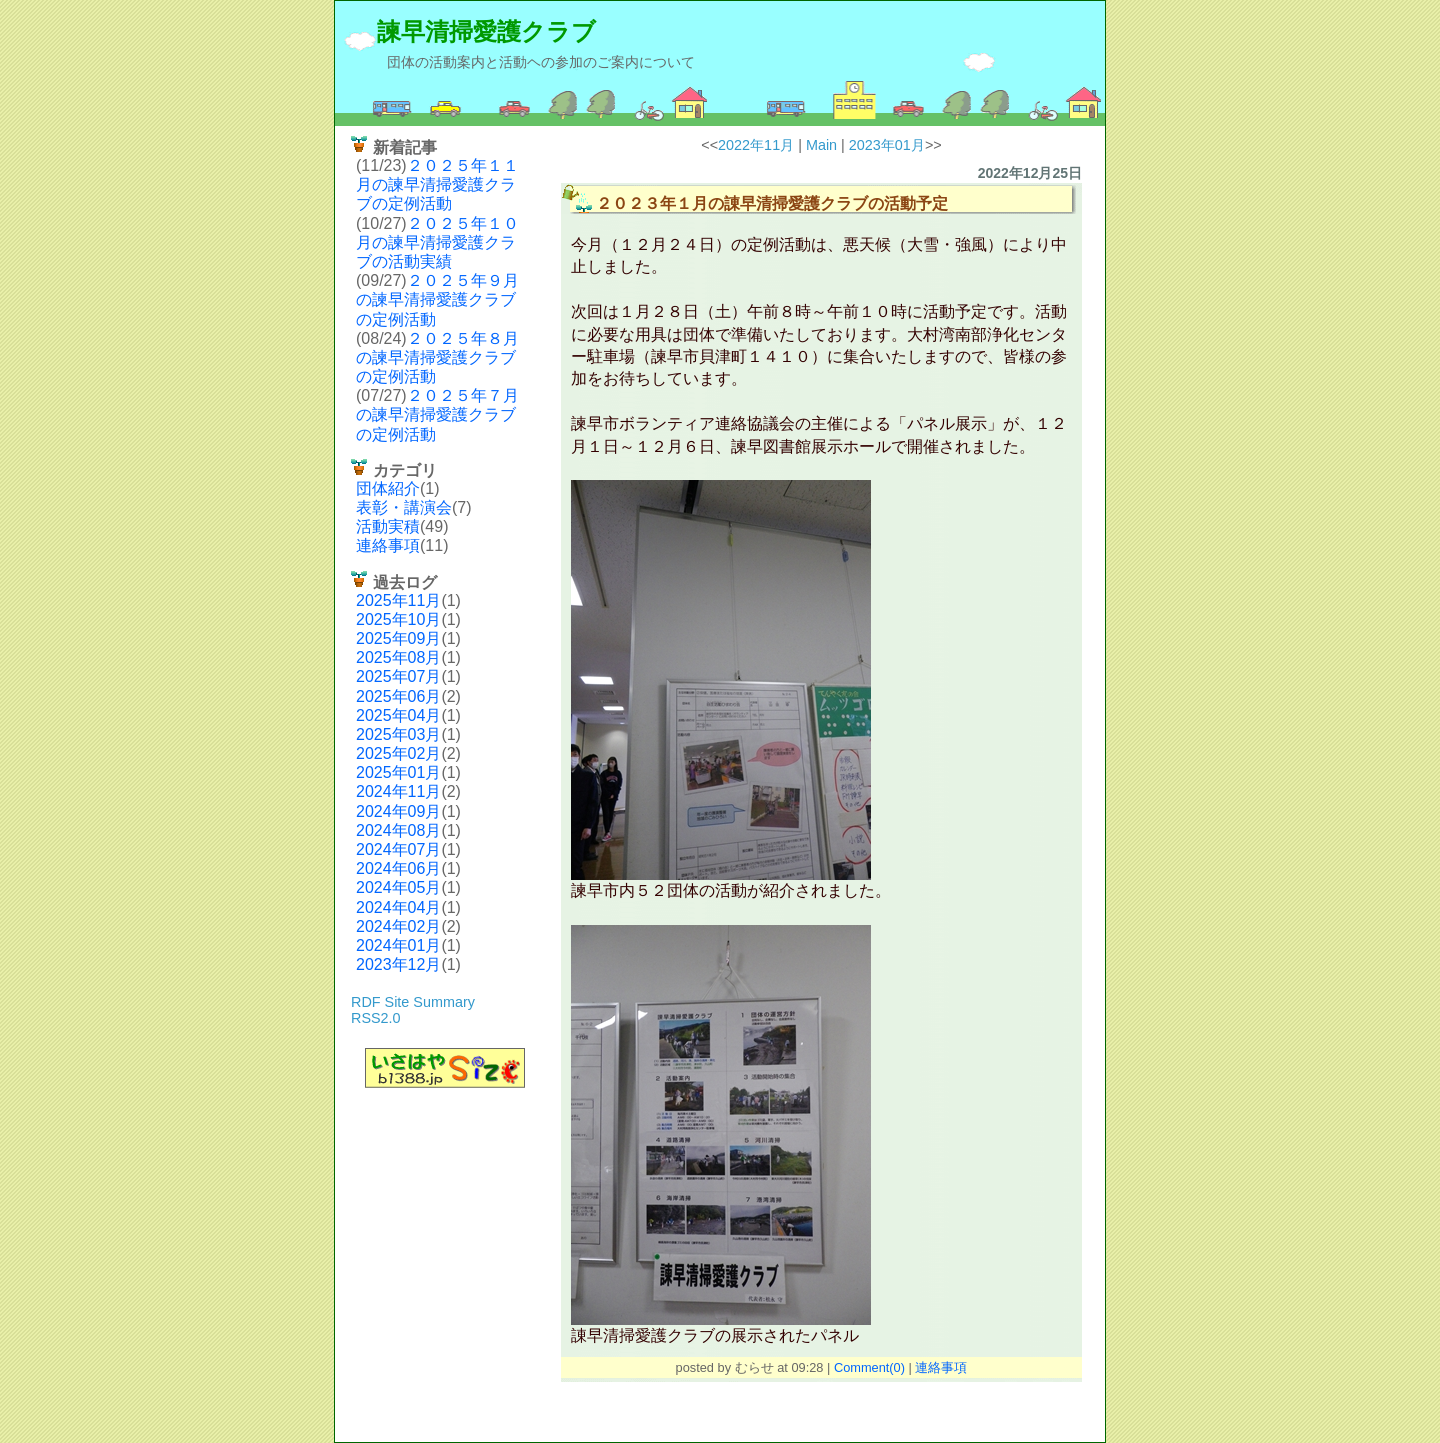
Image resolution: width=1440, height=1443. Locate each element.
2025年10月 (398, 619)
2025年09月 (398, 638)
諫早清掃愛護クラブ (486, 31)
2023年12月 (398, 964)
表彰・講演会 (404, 507)
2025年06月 (398, 696)
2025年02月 (398, 753)
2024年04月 (398, 907)
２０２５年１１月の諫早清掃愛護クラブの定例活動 (437, 184)
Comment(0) (869, 1367)
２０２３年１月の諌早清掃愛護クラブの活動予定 (772, 203)
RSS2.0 (376, 1018)
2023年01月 (887, 145)
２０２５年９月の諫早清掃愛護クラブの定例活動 (437, 299)
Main (821, 145)
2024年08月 (398, 830)
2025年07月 (398, 676)
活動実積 (388, 526)
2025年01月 (398, 772)
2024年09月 (398, 811)
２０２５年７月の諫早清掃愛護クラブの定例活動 (437, 414)
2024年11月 (398, 791)
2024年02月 (398, 926)
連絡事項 (388, 545)
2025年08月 (398, 657)
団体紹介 (388, 488)
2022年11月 (756, 145)
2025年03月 (398, 734)
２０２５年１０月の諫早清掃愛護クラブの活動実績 (437, 242)
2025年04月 (398, 715)
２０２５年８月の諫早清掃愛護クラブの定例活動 (437, 357)
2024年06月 (398, 868)
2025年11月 (398, 600)
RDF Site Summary (413, 1002)
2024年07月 (398, 849)
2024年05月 (398, 887)
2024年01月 (398, 945)
